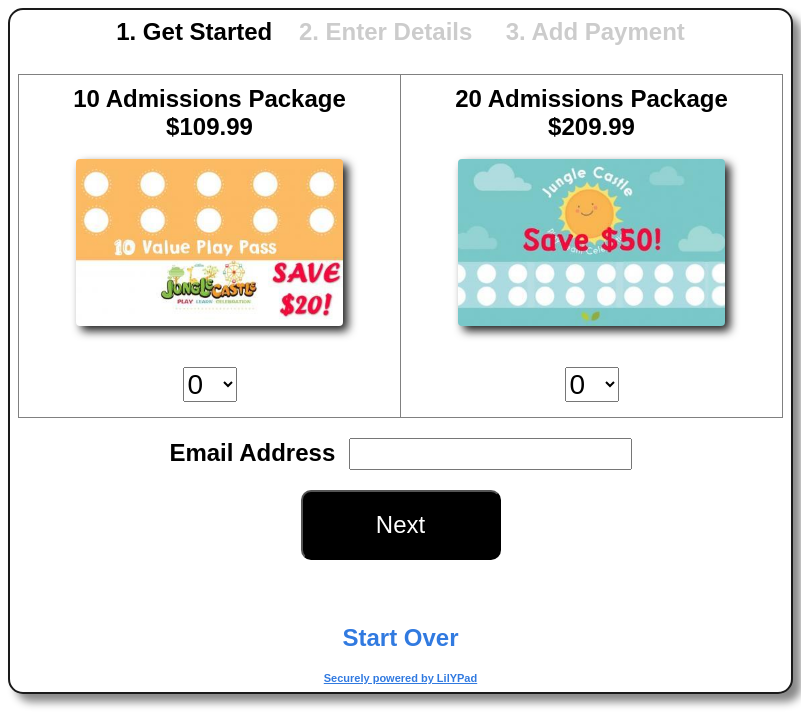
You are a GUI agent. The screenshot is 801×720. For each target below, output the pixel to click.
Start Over (400, 637)
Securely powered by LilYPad (400, 678)
